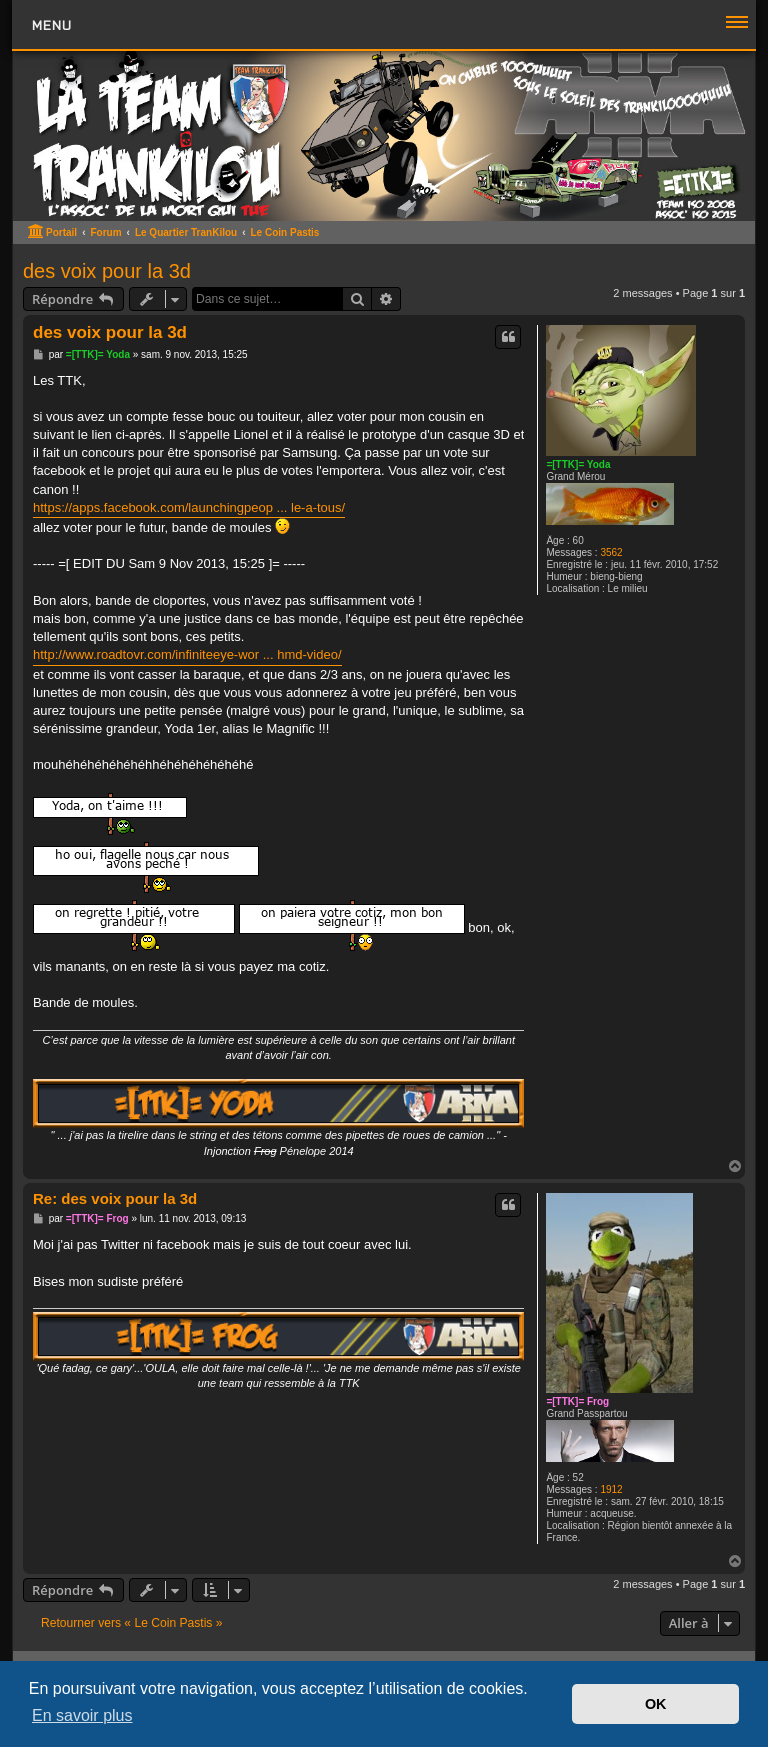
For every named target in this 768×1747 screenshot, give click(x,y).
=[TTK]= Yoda (578, 464)
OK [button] (656, 1704)
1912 (611, 1489)
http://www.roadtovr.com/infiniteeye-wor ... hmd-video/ (187, 654)
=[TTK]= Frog (577, 1401)
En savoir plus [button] (82, 1715)
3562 (611, 552)
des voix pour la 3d (107, 271)
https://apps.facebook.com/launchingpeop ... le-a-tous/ (189, 507)
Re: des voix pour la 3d (115, 1198)
